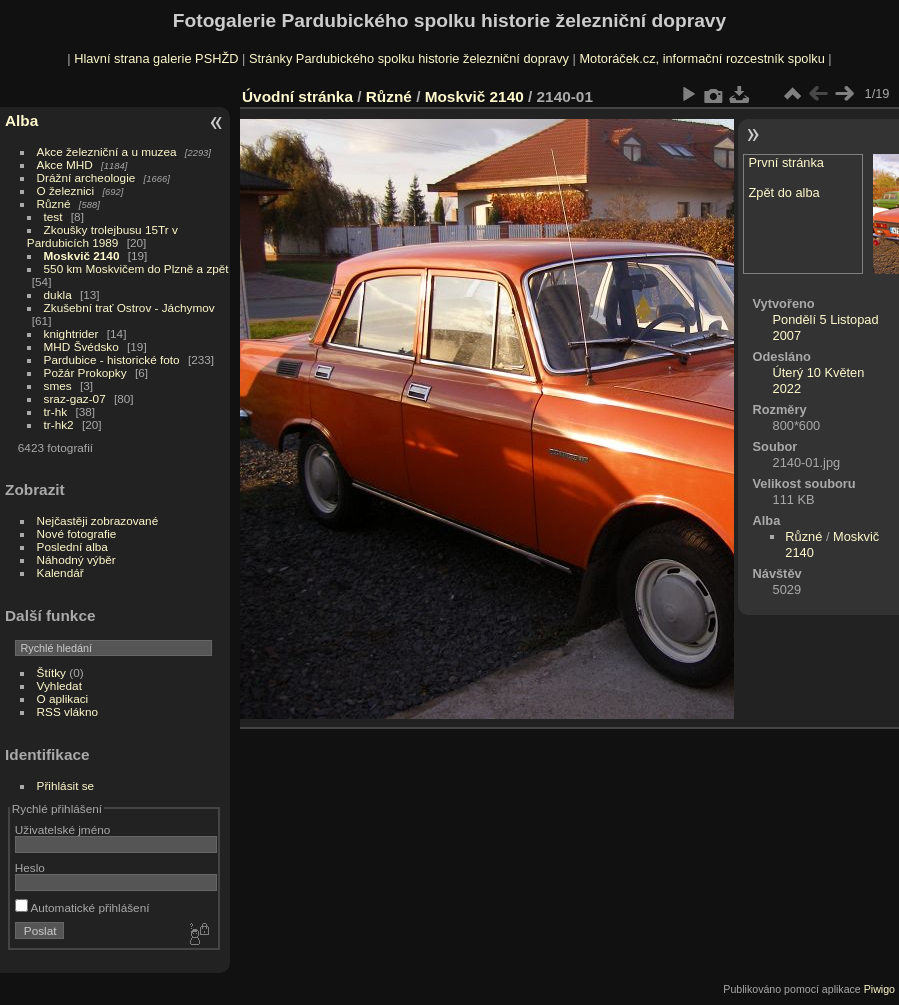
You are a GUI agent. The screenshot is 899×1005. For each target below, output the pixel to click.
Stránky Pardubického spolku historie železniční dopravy (409, 58)
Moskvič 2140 (82, 255)
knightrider (71, 333)
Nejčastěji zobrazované (98, 520)
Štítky (51, 672)
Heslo (30, 867)
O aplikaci (63, 698)
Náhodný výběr (76, 559)
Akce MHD (65, 164)
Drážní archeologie (86, 177)
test (53, 216)
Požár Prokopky (85, 372)
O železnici (66, 190)
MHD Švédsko (81, 346)
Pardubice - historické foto (112, 359)
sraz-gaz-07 (75, 398)
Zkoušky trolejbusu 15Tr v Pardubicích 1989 (102, 236)
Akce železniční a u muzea (107, 151)
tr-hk (56, 411)
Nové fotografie (77, 533)
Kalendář (60, 572)
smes (58, 385)
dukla (58, 294)
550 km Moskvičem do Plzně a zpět (136, 268)
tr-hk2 (59, 424)
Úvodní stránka (297, 96)
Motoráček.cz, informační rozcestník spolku (701, 58)
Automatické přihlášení (82, 907)
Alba (21, 120)
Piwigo (879, 989)
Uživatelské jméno (62, 829)
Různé (54, 203)
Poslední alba (72, 546)
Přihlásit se (66, 785)
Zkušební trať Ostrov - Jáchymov (129, 307)
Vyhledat (59, 685)
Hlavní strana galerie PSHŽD (156, 58)
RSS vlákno (67, 711)
